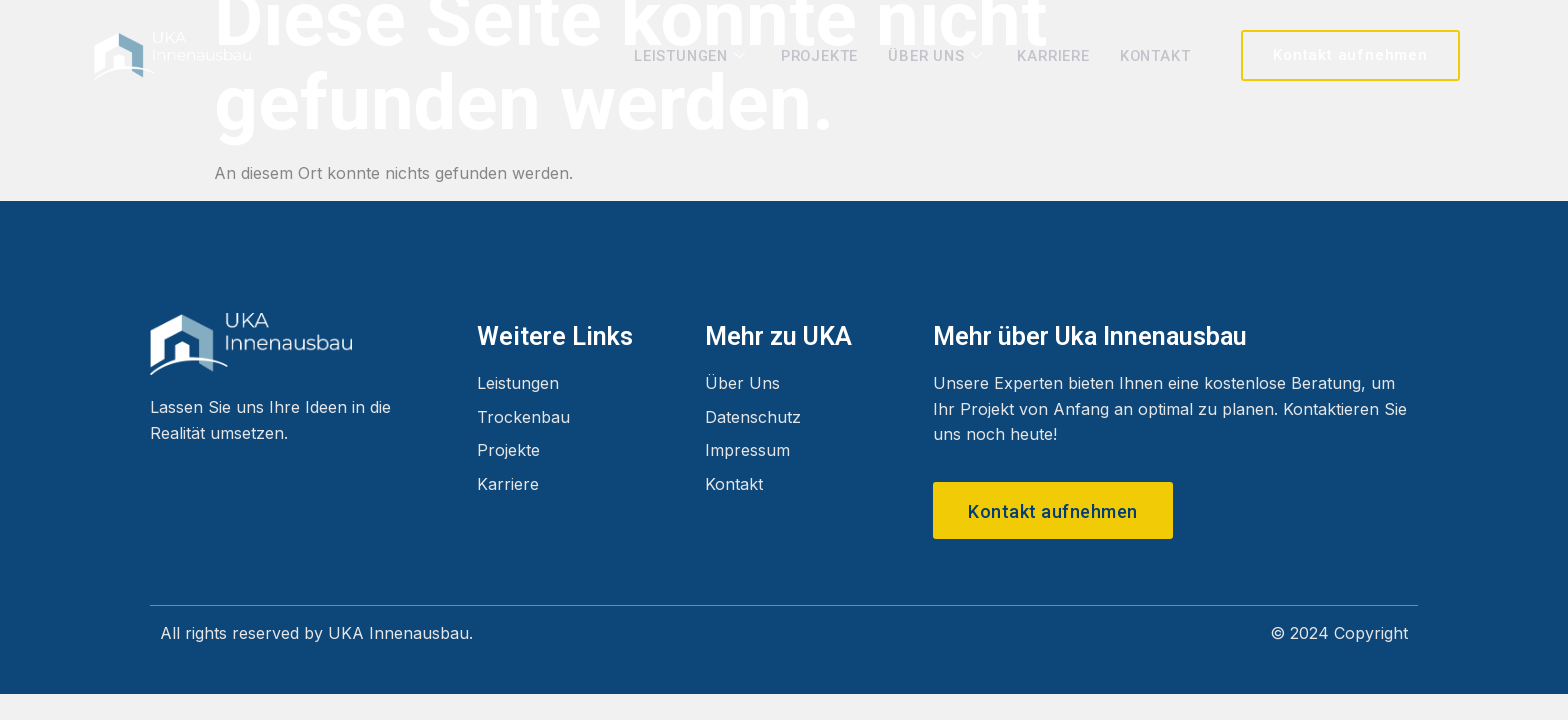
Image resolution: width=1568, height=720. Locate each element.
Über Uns (931, 55)
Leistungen (681, 55)
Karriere (1049, 55)
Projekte (811, 55)
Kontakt (1154, 55)
